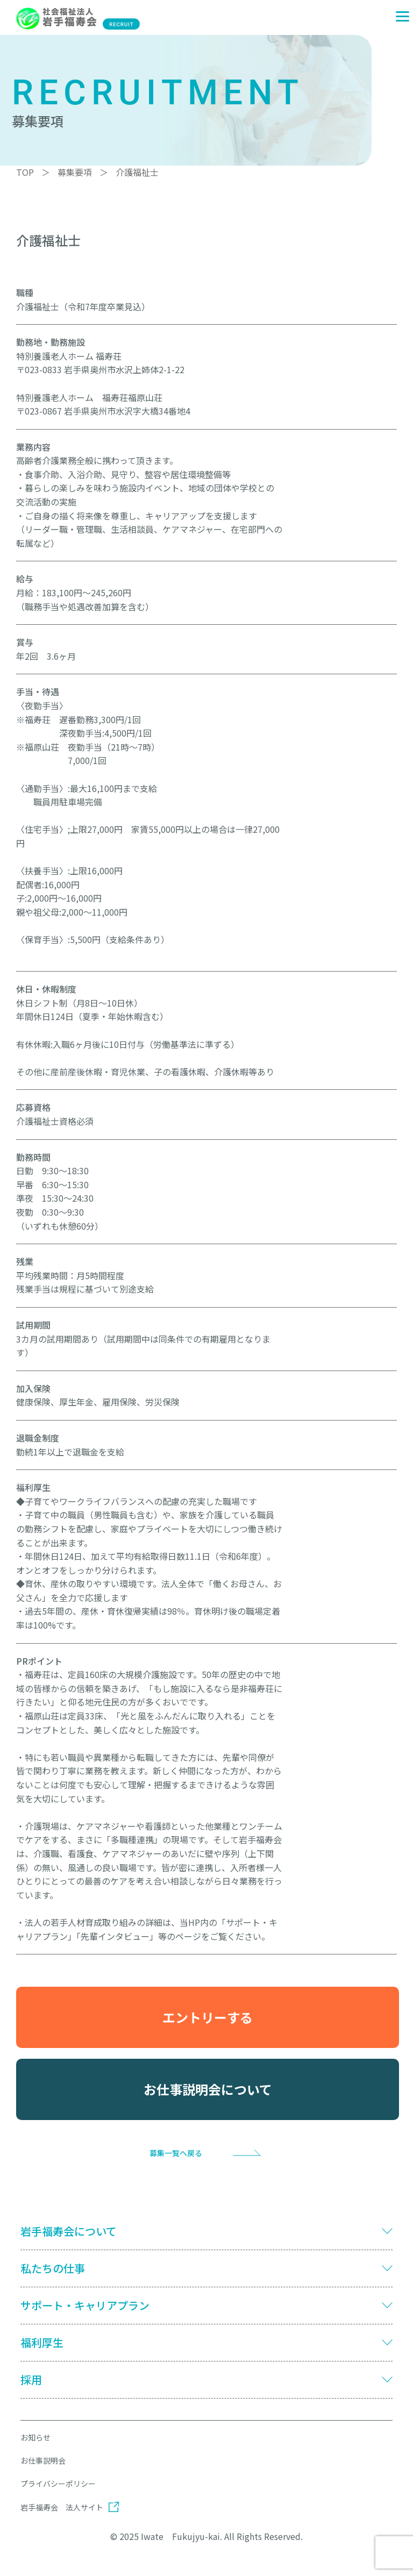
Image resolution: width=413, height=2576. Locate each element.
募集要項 (75, 172)
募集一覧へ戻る (175, 2152)
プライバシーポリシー (58, 2483)
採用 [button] (31, 2379)
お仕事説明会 (43, 2460)
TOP (25, 172)
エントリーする (207, 2017)
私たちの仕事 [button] (52, 2268)
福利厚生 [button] (41, 2342)
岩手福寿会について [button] (68, 2231)
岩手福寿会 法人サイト (61, 2507)
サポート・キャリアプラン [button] (84, 2305)
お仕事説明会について (208, 2089)
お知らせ (35, 2437)
